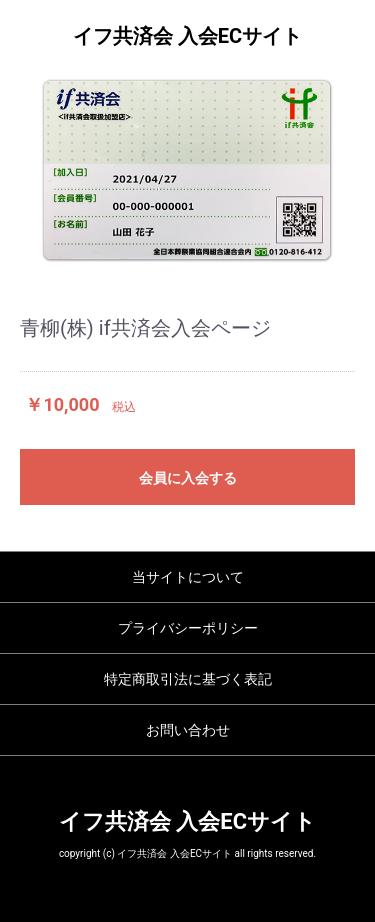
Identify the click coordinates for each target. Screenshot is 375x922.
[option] (187, 170)
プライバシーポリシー (188, 628)
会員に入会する (188, 478)
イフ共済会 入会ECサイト (187, 36)
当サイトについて (188, 577)
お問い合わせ (188, 730)
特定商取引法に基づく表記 (188, 679)
